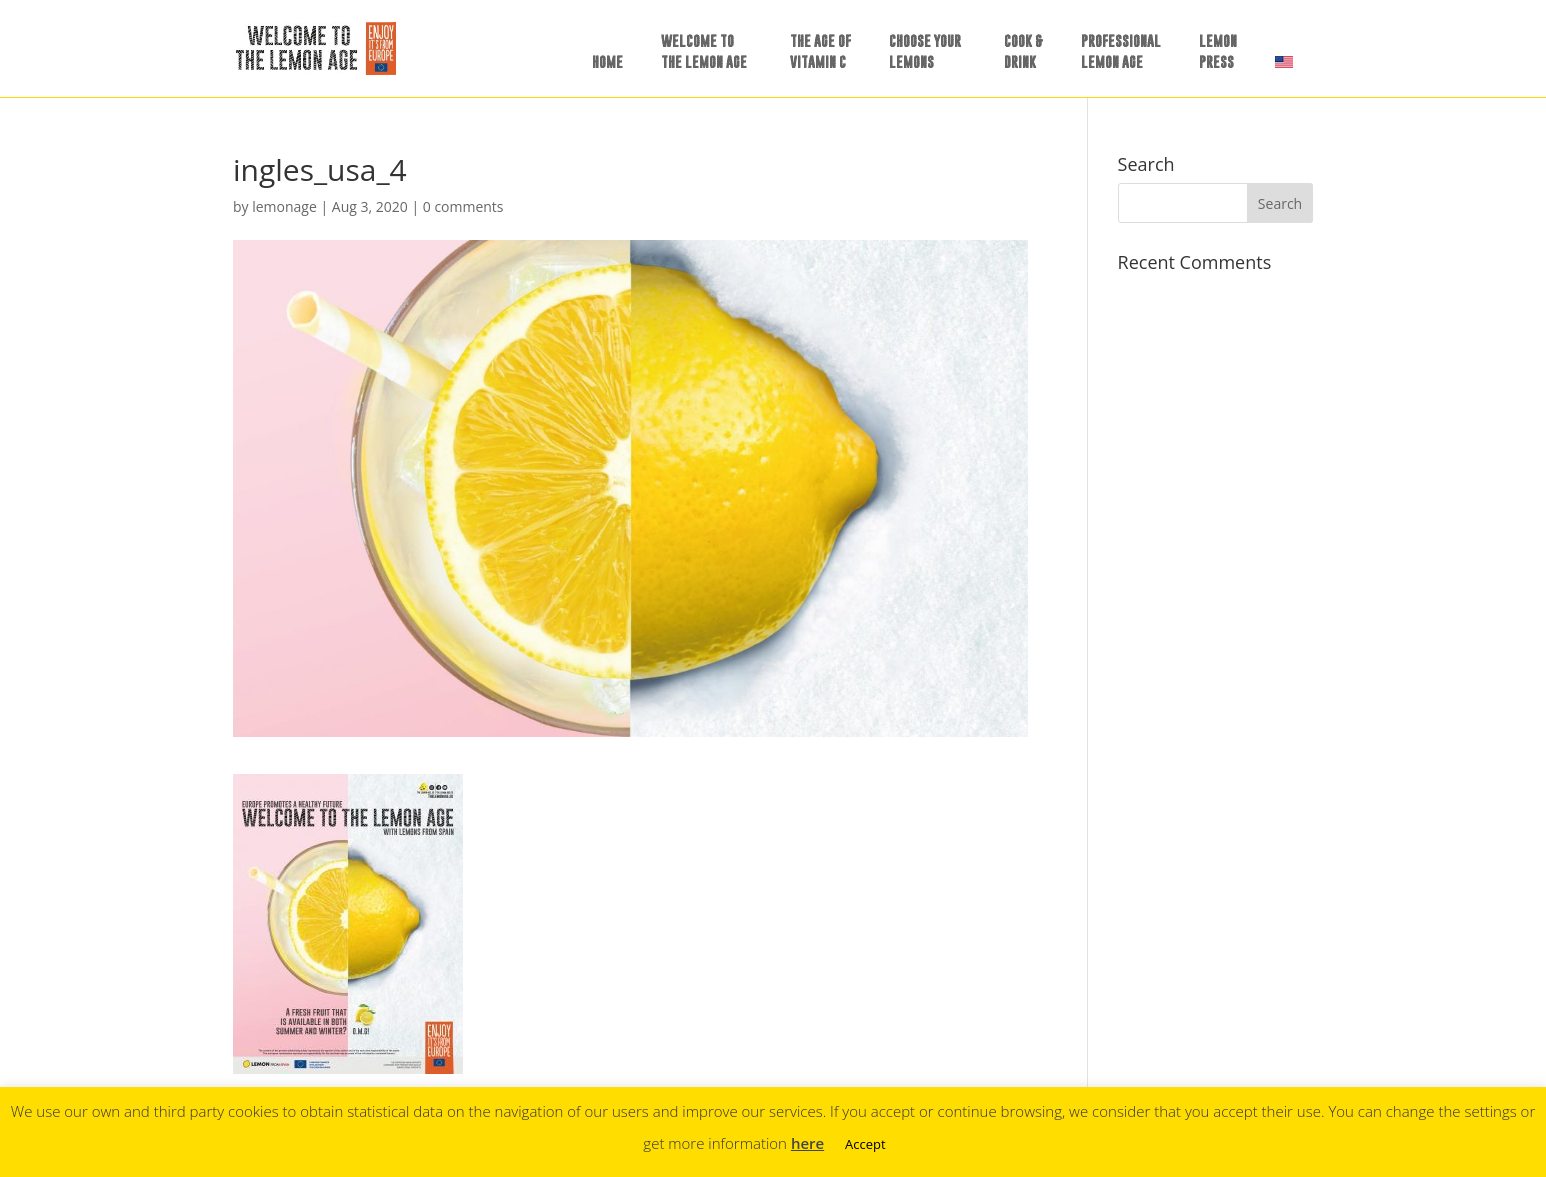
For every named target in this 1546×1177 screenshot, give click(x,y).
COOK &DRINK (1023, 51)
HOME (607, 61)
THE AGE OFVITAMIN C (820, 51)
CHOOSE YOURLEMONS (925, 51)
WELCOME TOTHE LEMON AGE (704, 51)
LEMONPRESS (1218, 51)
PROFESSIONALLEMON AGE (1121, 51)
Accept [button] (865, 1144)
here (807, 1143)
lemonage (284, 206)
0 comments (463, 206)
